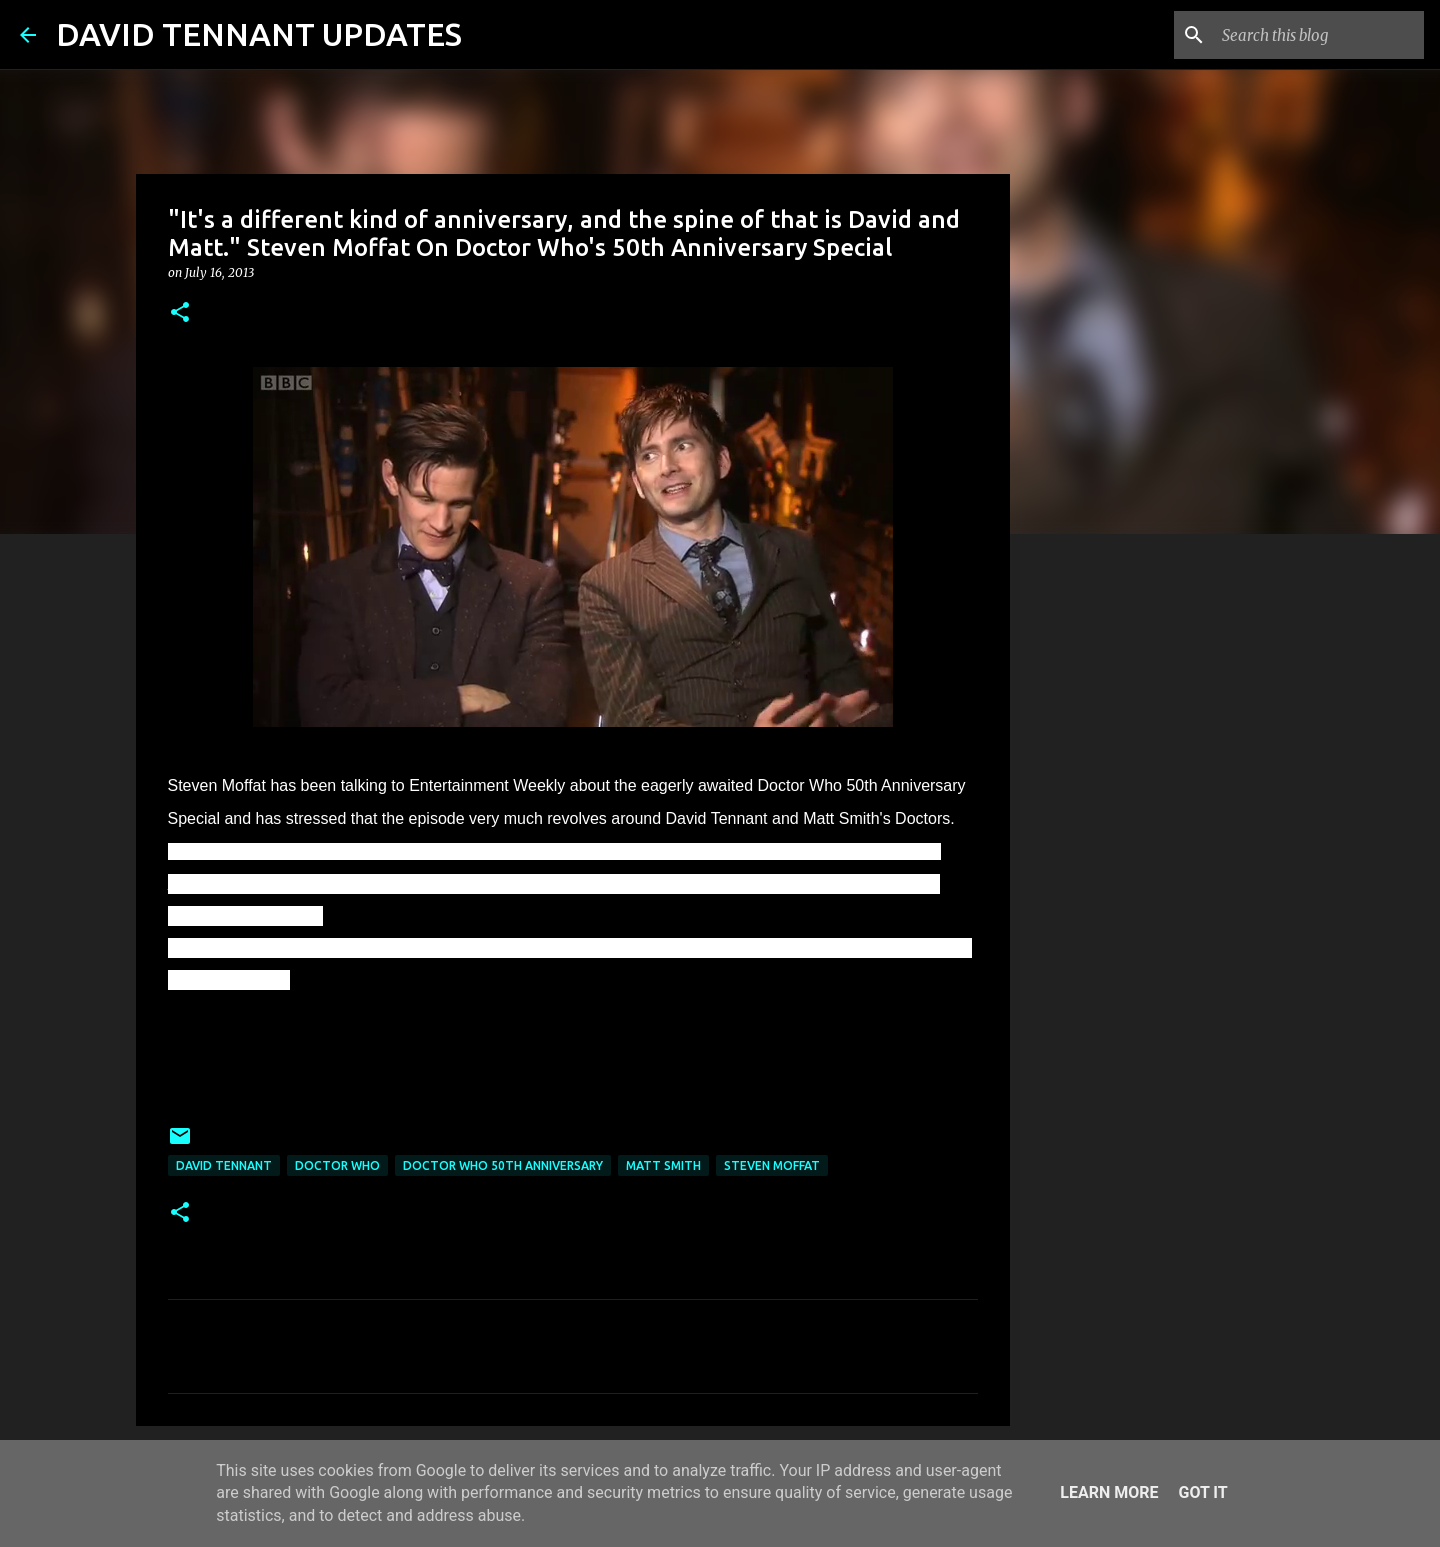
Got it (1202, 1492)
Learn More (1109, 1492)
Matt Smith (663, 1165)
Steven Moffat (772, 1165)
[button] (180, 313)
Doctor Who (337, 1165)
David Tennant (224, 1165)
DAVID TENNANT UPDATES (259, 34)
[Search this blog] (1319, 35)
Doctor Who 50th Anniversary (503, 1165)
